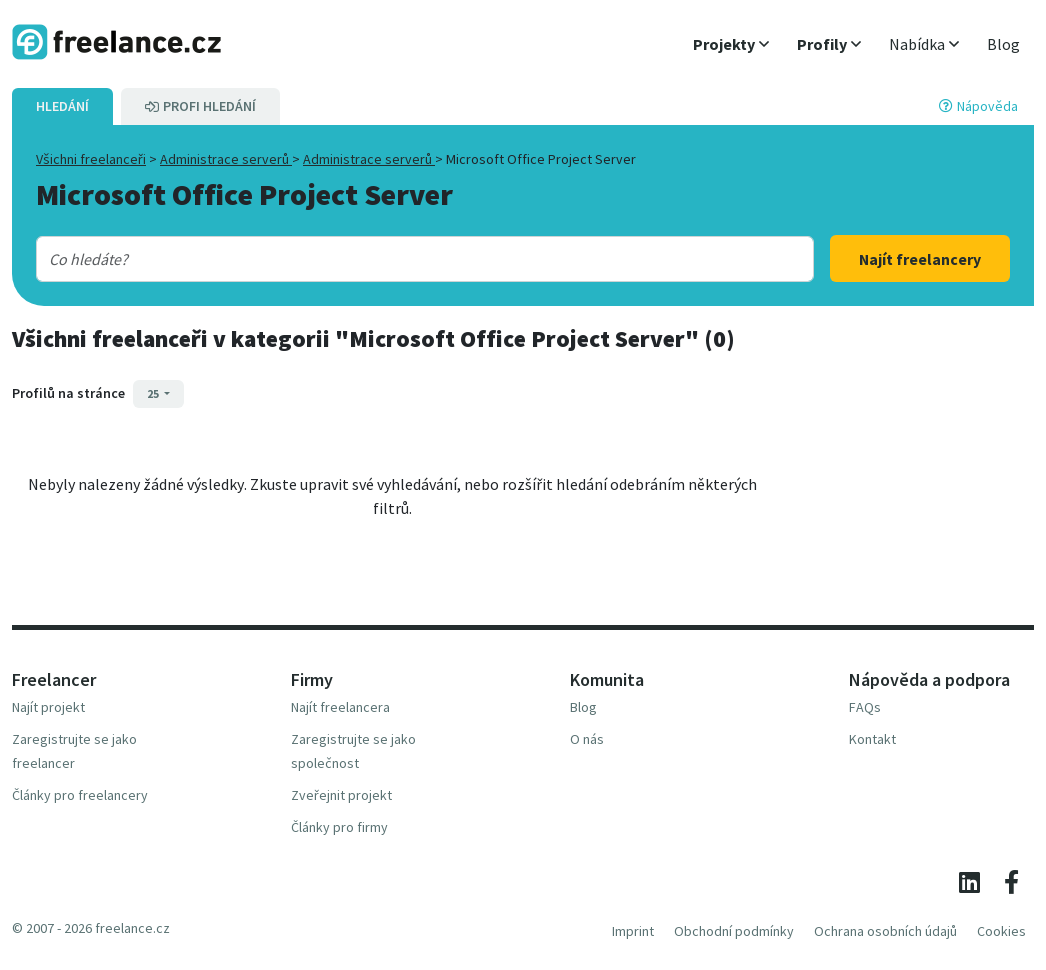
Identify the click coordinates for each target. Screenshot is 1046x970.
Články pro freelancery (80, 795)
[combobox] (390, 259)
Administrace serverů (226, 159)
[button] (731, 44)
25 (154, 393)
